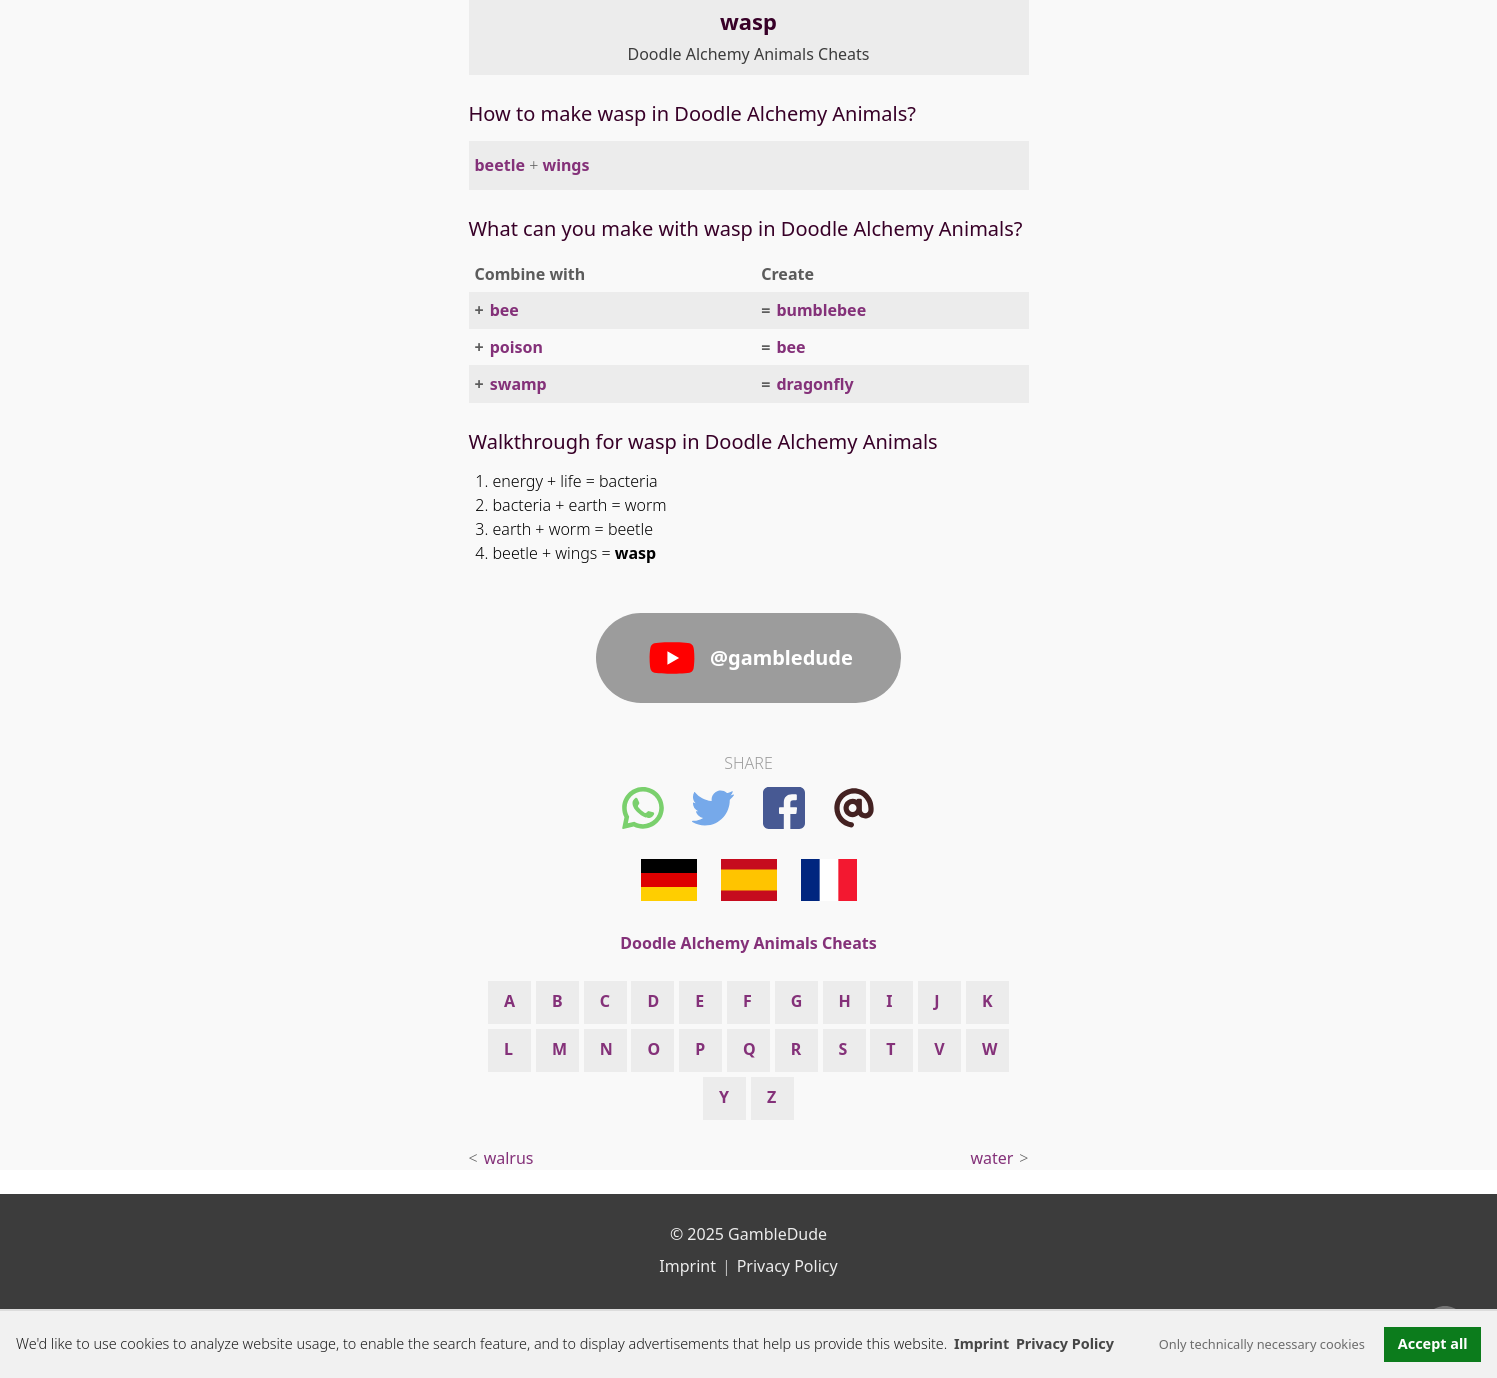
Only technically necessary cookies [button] (1262, 1344)
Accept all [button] (1433, 1343)
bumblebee (821, 310)
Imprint (981, 1343)
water (991, 1158)
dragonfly (814, 384)
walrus (509, 1158)
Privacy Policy (787, 1266)
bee (504, 310)
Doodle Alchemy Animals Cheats (749, 54)
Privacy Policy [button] (1065, 1343)
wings (565, 165)
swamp (518, 384)
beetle (500, 165)
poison (516, 347)
